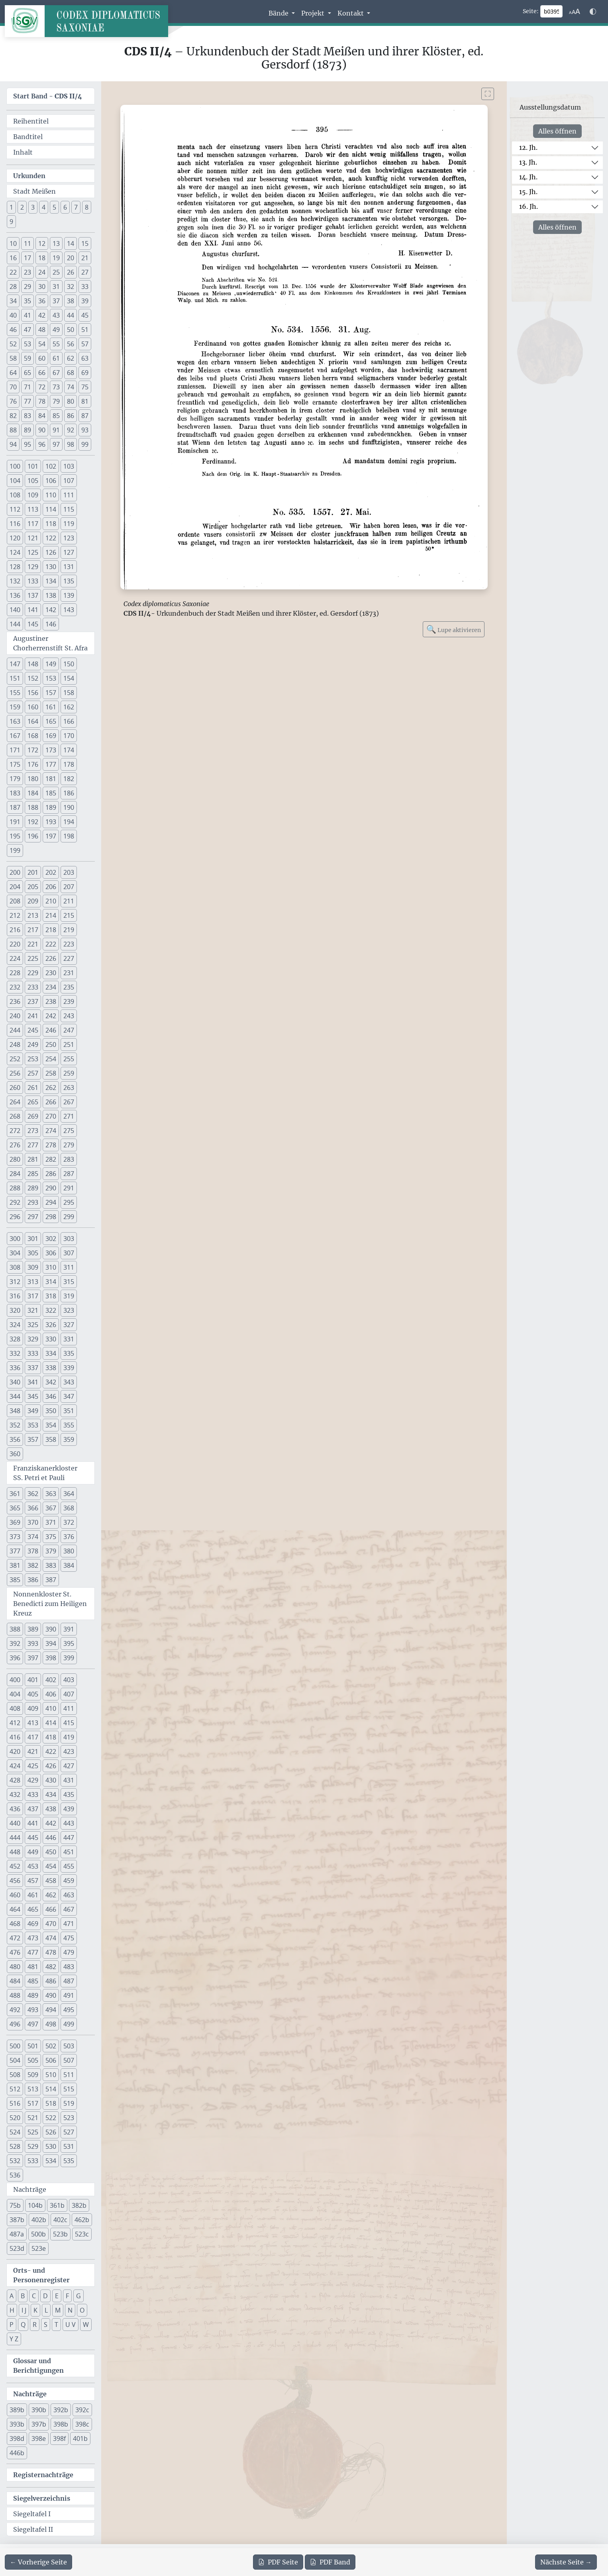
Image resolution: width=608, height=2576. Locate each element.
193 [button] (50, 821)
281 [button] (32, 1159)
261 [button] (32, 1087)
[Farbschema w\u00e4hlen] (592, 11)
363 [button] (50, 1493)
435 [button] (68, 1794)
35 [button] (27, 300)
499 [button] (68, 2024)
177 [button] (50, 764)
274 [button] (50, 1130)
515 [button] (68, 2089)
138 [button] (50, 595)
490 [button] (50, 1995)
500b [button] (38, 2234)
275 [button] (68, 1130)
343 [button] (68, 1382)
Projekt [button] (313, 13)
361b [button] (57, 2205)
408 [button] (15, 1708)
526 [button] (50, 2132)
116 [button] (15, 523)
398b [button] (60, 2424)
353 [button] (32, 1425)
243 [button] (68, 1015)
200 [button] (15, 872)
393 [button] (32, 1643)
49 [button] (56, 329)
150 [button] (68, 664)
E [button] (57, 2295)
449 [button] (32, 1852)
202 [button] (50, 872)
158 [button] (68, 692)
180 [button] (32, 778)
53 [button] (27, 344)
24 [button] (41, 272)
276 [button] (15, 1145)
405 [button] (32, 1694)
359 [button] (68, 1439)
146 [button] (50, 624)
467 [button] (68, 1909)
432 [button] (15, 1794)
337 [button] (32, 1367)
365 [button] (15, 1508)
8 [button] (86, 207)
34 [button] (13, 300)
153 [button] (50, 678)
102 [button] (50, 466)
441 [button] (32, 1823)
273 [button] (32, 1130)
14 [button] (70, 243)
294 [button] (50, 1202)
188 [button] (32, 807)
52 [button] (13, 344)
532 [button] (15, 2160)
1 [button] (11, 207)
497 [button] (32, 2024)
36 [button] (41, 300)
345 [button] (32, 1396)
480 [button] (15, 1966)
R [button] (35, 2324)
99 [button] (84, 444)
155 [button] (15, 692)
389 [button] (32, 1629)
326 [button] (50, 1324)
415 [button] (68, 1722)
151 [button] (15, 678)
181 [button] (50, 778)
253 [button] (32, 1058)
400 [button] (15, 1679)
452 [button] (15, 1866)
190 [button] (68, 807)
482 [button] (50, 1966)
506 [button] (50, 2060)
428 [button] (15, 1780)
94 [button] (13, 444)
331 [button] (68, 1339)
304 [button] (15, 1253)
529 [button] (32, 2146)
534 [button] (50, 2160)
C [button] (34, 2295)
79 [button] (56, 401)
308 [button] (15, 1267)
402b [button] (38, 2219)
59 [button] (27, 358)
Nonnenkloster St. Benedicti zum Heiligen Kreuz (50, 1603)
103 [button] (68, 466)
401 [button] (32, 1679)
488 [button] (15, 1995)
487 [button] (68, 1981)
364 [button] (68, 1493)
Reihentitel (31, 121)
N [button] (70, 2310)
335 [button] (68, 1353)
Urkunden (29, 176)
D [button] (45, 2295)
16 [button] (13, 257)
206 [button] (50, 886)
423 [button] (68, 1751)
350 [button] (50, 1410)
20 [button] (70, 257)
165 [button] (50, 721)
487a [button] (17, 2234)
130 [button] (50, 566)
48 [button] (41, 329)
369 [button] (15, 1522)
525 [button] (32, 2132)
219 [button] (68, 929)
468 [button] (15, 1923)
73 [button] (56, 387)
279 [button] (68, 1145)
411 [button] (68, 1708)
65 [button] (27, 372)
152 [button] (32, 678)
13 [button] (56, 243)
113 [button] (32, 509)
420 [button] (15, 1751)
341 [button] (32, 1382)
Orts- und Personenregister (41, 2275)
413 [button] (32, 1722)
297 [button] (32, 1216)
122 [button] (50, 538)
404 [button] (15, 1694)
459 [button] (68, 1880)
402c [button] (60, 2219)
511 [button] (68, 2074)
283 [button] (68, 1159)
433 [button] (32, 1794)
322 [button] (50, 1310)
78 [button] (41, 401)
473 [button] (32, 1938)
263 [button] (68, 1087)
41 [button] (27, 315)
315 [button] (68, 1281)
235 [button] (68, 987)
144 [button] (15, 624)
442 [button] (50, 1823)
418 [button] (50, 1737)
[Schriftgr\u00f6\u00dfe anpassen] (574, 11)
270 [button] (50, 1116)
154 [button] (68, 678)
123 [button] (68, 538)
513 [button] (32, 2089)
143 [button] (68, 609)
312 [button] (15, 1281)
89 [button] (27, 430)
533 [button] (32, 2160)
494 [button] (50, 2009)
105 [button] (32, 480)
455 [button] (68, 1866)
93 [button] (84, 430)
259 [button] (68, 1073)
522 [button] (50, 2117)
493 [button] (32, 2009)
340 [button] (15, 1382)
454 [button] (50, 1866)
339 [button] (68, 1367)
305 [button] (32, 1253)
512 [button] (15, 2089)
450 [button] (50, 1852)
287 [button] (68, 1173)
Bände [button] (279, 13)
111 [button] (68, 495)
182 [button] (68, 778)
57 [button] (84, 344)
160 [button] (32, 707)
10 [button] (13, 243)
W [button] (86, 2324)
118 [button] (50, 523)
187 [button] (15, 807)
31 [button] (56, 286)
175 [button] (15, 764)
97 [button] (56, 444)
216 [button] (15, 929)
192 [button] (32, 821)
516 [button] (15, 2103)
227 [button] (68, 958)
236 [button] (15, 1001)
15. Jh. (528, 192)
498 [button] (50, 2024)
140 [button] (15, 609)
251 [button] (68, 1044)
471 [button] (68, 1923)
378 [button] (32, 1551)
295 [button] (68, 1202)
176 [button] (32, 764)
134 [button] (50, 581)
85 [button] (56, 415)
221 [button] (32, 944)
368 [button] (68, 1508)
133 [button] (32, 581)
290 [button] (50, 1188)
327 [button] (68, 1324)
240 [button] (15, 1015)
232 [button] (15, 987)
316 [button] (15, 1296)
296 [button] (15, 1216)
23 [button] (27, 272)
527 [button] (68, 2132)
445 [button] (32, 1837)
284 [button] (15, 1173)
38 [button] (70, 300)
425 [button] (32, 1765)
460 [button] (15, 1895)
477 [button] (32, 1952)
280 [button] (15, 1159)
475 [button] (68, 1938)
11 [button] (27, 243)
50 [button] (70, 329)
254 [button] (50, 1058)
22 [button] (13, 272)
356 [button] (15, 1439)
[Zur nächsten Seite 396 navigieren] (566, 2562)
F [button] (67, 2295)
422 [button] (50, 1751)
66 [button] (41, 372)
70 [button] (13, 387)
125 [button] (32, 552)
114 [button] (50, 509)
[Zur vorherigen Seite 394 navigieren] (38, 2562)
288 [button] (15, 1188)
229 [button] (32, 972)
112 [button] (15, 509)
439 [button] (68, 1808)
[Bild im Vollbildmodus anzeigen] (487, 94)
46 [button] (13, 329)
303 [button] (68, 1238)
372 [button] (68, 1522)
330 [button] (50, 1339)
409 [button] (32, 1708)
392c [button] (82, 2409)
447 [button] (68, 1837)
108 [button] (15, 495)
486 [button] (50, 1981)
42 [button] (41, 315)
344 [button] (15, 1396)
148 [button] (32, 664)
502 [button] (50, 2046)
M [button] (58, 2310)
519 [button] (68, 2103)
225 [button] (32, 958)
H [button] (12, 2310)
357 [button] (32, 1439)
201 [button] (32, 872)
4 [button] (43, 207)
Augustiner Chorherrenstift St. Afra (50, 643)
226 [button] (50, 958)
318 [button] (50, 1296)
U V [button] (70, 2324)
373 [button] (15, 1536)
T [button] (56, 2324)
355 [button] (68, 1425)
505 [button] (32, 2060)
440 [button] (15, 1823)
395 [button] (68, 1643)
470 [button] (50, 1923)
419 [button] (68, 1737)
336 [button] (15, 1367)
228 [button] (15, 972)
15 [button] (84, 243)
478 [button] (50, 1952)
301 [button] (32, 1238)
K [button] (35, 2310)
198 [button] (68, 836)
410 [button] (50, 1708)
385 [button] (15, 1579)
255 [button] (68, 1058)
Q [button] (23, 2324)
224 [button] (15, 958)
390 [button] (50, 1629)
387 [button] (50, 1579)
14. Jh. (528, 177)
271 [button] (68, 1116)
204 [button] (15, 886)
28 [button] (13, 286)
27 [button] (84, 272)
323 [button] (68, 1310)
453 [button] (32, 1866)
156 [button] (32, 692)
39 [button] (84, 300)
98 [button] (70, 444)
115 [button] (68, 509)
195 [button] (15, 836)
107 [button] (68, 480)
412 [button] (15, 1722)
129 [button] (32, 566)
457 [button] (32, 1880)
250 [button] (50, 1044)
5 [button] (54, 207)
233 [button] (32, 987)
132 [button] (15, 581)
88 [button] (13, 430)
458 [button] (50, 1880)
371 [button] (50, 1522)
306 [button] (50, 1253)
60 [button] (41, 358)
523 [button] (68, 2117)
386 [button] (32, 1579)
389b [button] (17, 2409)
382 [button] (32, 1565)
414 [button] (50, 1722)
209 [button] (32, 901)
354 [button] (50, 1425)
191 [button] (15, 821)
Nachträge (29, 2189)
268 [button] (15, 1116)
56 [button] (70, 344)
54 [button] (41, 344)
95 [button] (27, 444)
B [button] (23, 2295)
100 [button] (15, 466)
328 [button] (15, 1339)
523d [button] (17, 2248)
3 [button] (33, 207)
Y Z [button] (14, 2338)
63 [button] (84, 358)
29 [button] (27, 286)
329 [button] (32, 1339)
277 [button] (32, 1145)
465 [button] (32, 1909)
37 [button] (56, 300)
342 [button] (50, 1382)
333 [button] (32, 1353)
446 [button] (50, 1837)
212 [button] (15, 915)
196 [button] (32, 836)
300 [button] (15, 1238)
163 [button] (15, 721)
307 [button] (68, 1253)
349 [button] (32, 1410)
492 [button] (15, 2009)
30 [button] (41, 286)
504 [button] (15, 2060)
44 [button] (70, 315)
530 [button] (50, 2146)
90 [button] (41, 430)
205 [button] (32, 886)
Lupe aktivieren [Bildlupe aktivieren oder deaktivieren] (453, 629)
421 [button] (32, 1751)
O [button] (82, 2310)
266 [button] (50, 1102)
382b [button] (79, 2205)
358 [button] (50, 1439)
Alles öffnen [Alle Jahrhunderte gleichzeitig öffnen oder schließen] (557, 131)
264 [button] (15, 1102)
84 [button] (41, 415)
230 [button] (50, 972)
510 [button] (50, 2074)
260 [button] (15, 1087)
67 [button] (56, 372)
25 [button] (56, 272)
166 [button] (68, 721)
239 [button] (68, 1001)
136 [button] (15, 595)
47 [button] (27, 329)
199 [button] (15, 850)
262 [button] (50, 1087)
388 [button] (15, 1629)
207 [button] (68, 886)
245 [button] (32, 1030)
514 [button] (50, 2089)
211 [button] (68, 901)
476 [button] (15, 1952)
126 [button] (50, 552)
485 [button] (32, 1981)
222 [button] (50, 944)
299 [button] (68, 1216)
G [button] (78, 2295)
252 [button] (15, 1058)
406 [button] (50, 1694)
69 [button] (84, 372)
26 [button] (70, 272)
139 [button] (68, 595)
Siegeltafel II (33, 2529)
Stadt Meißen (34, 191)
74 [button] (70, 387)
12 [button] (41, 243)
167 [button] (15, 735)
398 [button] (50, 1657)
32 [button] (70, 286)
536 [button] (15, 2175)
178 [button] (68, 764)
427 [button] (68, 1765)
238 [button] (50, 1001)
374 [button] (32, 1536)
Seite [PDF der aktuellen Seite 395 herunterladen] (278, 2562)
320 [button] (15, 1310)
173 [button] (50, 750)
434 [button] (50, 1794)
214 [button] (50, 915)
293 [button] (32, 1202)
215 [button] (68, 915)
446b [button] (17, 2452)
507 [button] (68, 2060)
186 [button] (68, 793)
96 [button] (41, 444)
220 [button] (15, 944)
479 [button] (68, 1952)
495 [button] (68, 2009)
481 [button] (32, 1966)
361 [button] (15, 1493)
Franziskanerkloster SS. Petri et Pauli (45, 1473)
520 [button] (15, 2117)
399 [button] (68, 1657)
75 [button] (84, 387)
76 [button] (13, 401)
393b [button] (17, 2424)
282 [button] (50, 1159)
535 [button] (68, 2160)
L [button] (46, 2310)
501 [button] (32, 2046)
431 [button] (68, 1780)
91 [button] (56, 430)
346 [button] (50, 1396)
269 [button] (32, 1116)
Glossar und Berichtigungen (38, 2365)
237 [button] (32, 1001)
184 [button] (32, 793)
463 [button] (68, 1895)
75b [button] (15, 2205)
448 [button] (15, 1852)
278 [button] (50, 1145)
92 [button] (70, 430)
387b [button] (17, 2219)
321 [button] (32, 1310)
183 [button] (15, 793)
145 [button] (32, 624)
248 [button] (15, 1044)
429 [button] (32, 1780)
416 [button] (15, 1737)
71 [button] (27, 387)
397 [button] (32, 1657)
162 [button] (68, 707)
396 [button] (15, 1657)
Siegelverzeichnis (41, 2498)
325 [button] (32, 1324)
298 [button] (50, 1216)
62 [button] (70, 358)
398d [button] (17, 2438)
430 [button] (50, 1780)
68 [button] (70, 372)
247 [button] (68, 1030)
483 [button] (68, 1966)
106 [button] (50, 480)
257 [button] (32, 1073)
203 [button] (68, 872)
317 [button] (32, 1296)
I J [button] (24, 2310)
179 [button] (15, 778)
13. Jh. (528, 162)
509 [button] (32, 2074)
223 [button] (68, 944)
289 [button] (32, 1188)
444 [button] (15, 1837)
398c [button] (82, 2424)
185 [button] (50, 793)
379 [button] (50, 1551)
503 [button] (68, 2046)
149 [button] (50, 664)
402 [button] (50, 1679)
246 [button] (50, 1030)
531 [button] (68, 2146)
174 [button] (68, 750)
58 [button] (13, 358)
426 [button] (50, 1765)
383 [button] (50, 1565)
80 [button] (70, 401)
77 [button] (27, 401)
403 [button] (68, 1679)
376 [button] (68, 1536)
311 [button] (68, 1267)
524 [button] (15, 2132)
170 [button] (68, 735)
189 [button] (50, 807)
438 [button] (50, 1808)
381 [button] (15, 1565)
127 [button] (68, 552)
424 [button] (15, 1765)
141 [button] (32, 609)
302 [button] (50, 1238)
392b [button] (60, 2409)
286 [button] (50, 1173)
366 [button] (32, 1508)
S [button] (45, 2324)
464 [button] (15, 1909)
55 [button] (56, 344)
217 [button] (32, 929)
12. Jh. (528, 147)
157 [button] (50, 692)
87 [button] (84, 415)
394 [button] (50, 1643)
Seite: (531, 11)
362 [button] (32, 1493)
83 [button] (27, 415)
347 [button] (68, 1396)
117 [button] (32, 523)
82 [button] (13, 415)
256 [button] (15, 1073)
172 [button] (32, 750)
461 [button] (32, 1895)
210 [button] (50, 901)
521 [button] (32, 2117)
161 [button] (50, 707)
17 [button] (27, 257)
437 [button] (32, 1808)
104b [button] (35, 2205)
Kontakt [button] (351, 13)
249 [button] (32, 1044)
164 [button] (32, 721)
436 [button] (15, 1808)
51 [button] (84, 329)
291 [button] (68, 1188)
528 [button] (15, 2146)
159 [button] (15, 707)
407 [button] (68, 1694)
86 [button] (70, 415)
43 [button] (56, 315)
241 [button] (32, 1015)
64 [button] (13, 372)
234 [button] (50, 987)
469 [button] (32, 1923)
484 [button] (15, 1981)
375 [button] (50, 1536)
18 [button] (41, 257)
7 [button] (76, 207)
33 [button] (84, 286)
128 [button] (15, 566)
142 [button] (50, 609)
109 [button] (32, 495)
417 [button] (32, 1737)
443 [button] (68, 1823)
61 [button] (56, 358)
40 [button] (13, 315)
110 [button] (50, 495)
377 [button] (15, 1551)
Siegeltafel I (32, 2514)
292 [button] (15, 1202)
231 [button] (68, 972)
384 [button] (68, 1565)
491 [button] (68, 1995)
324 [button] (15, 1324)
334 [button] (50, 1353)
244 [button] (15, 1030)
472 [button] (15, 1938)
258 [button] (50, 1073)
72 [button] (41, 387)
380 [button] (68, 1551)
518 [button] (50, 2103)
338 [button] (50, 1367)
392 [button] (15, 1643)
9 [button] (11, 221)
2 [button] (22, 207)
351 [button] (68, 1410)
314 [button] (50, 1281)
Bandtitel (28, 137)
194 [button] (68, 821)
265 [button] (32, 1102)
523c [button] (82, 2234)
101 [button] (32, 466)
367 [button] (50, 1508)
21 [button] (84, 257)
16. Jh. (528, 206)
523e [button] (38, 2248)
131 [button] (68, 566)
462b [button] (82, 2219)
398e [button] (38, 2438)
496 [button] (15, 2024)
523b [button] (60, 2234)
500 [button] (15, 2046)
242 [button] (50, 1015)
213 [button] (32, 915)
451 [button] (68, 1852)
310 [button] (50, 1267)
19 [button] (56, 257)
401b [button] (80, 2438)
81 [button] (84, 401)
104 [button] (15, 480)
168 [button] (32, 735)
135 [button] (68, 581)
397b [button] (38, 2424)
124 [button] (15, 552)
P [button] (12, 2324)
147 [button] (15, 664)
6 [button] (65, 207)
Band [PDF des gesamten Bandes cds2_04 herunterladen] (330, 2562)
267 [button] (68, 1102)
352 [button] (15, 1425)
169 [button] (50, 735)
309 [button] (32, 1267)
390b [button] (38, 2409)
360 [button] (15, 1453)
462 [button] (50, 1895)
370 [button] (32, 1522)
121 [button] (32, 538)
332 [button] (15, 1353)
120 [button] (15, 538)
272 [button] (15, 1130)
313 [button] (32, 1281)
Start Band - (47, 96)
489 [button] (32, 1995)
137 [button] (32, 595)
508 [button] (15, 2074)
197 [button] (50, 836)
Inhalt (23, 152)
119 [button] (68, 523)
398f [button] (59, 2438)
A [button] (12, 2295)
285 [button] (32, 1173)
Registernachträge (43, 2475)
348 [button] (15, 1410)
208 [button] (15, 901)
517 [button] (32, 2103)
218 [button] (50, 929)
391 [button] (68, 1629)
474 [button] (50, 1938)
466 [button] (50, 1909)
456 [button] (15, 1880)
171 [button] (15, 750)
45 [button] (84, 315)
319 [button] (68, 1296)
